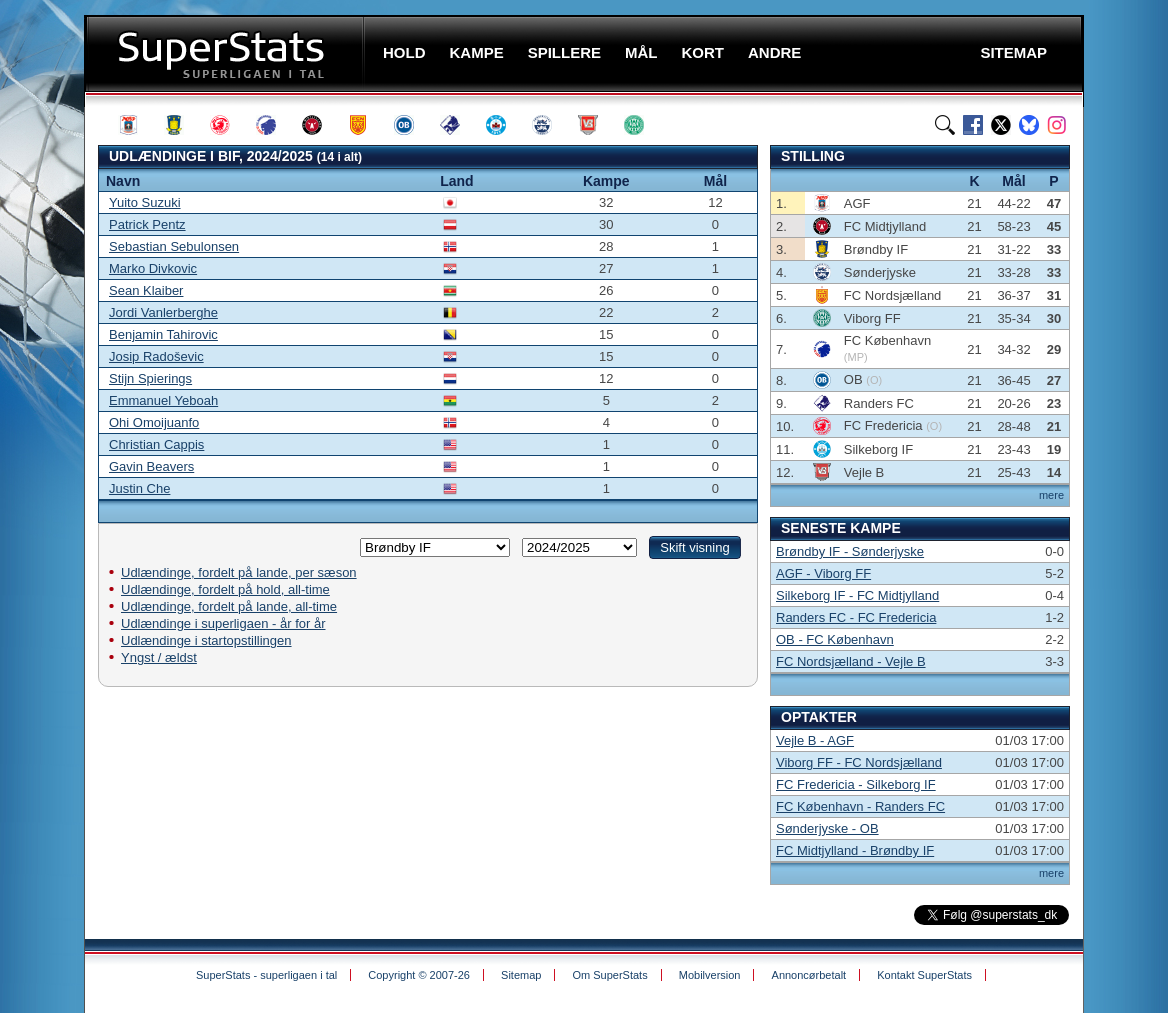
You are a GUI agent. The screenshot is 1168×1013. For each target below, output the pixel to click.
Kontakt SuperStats (924, 975)
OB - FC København (835, 639)
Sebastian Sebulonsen (174, 246)
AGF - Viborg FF (823, 573)
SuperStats (226, 53)
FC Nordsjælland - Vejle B (851, 661)
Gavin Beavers (151, 466)
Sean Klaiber (146, 290)
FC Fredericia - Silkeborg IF (856, 784)
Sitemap (521, 975)
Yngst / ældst (159, 657)
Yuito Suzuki (145, 202)
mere (1051, 495)
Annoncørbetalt (809, 975)
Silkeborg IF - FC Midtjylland (857, 595)
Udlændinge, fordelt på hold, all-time (225, 589)
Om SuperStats (609, 975)
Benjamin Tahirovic (163, 334)
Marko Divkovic (153, 268)
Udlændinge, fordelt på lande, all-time (229, 606)
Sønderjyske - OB (827, 828)
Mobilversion (710, 975)
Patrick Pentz (147, 224)
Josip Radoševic (156, 356)
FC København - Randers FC (860, 806)
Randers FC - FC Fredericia (856, 617)
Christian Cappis (156, 444)
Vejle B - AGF (815, 740)
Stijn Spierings (150, 378)
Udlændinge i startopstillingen (206, 640)
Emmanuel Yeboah (163, 400)
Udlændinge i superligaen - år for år (223, 623)
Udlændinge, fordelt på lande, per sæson (239, 572)
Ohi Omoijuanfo (154, 422)
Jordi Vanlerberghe (163, 312)
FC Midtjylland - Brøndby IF (855, 850)
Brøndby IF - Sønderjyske (850, 551)
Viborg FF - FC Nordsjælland (859, 762)
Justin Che (139, 488)
